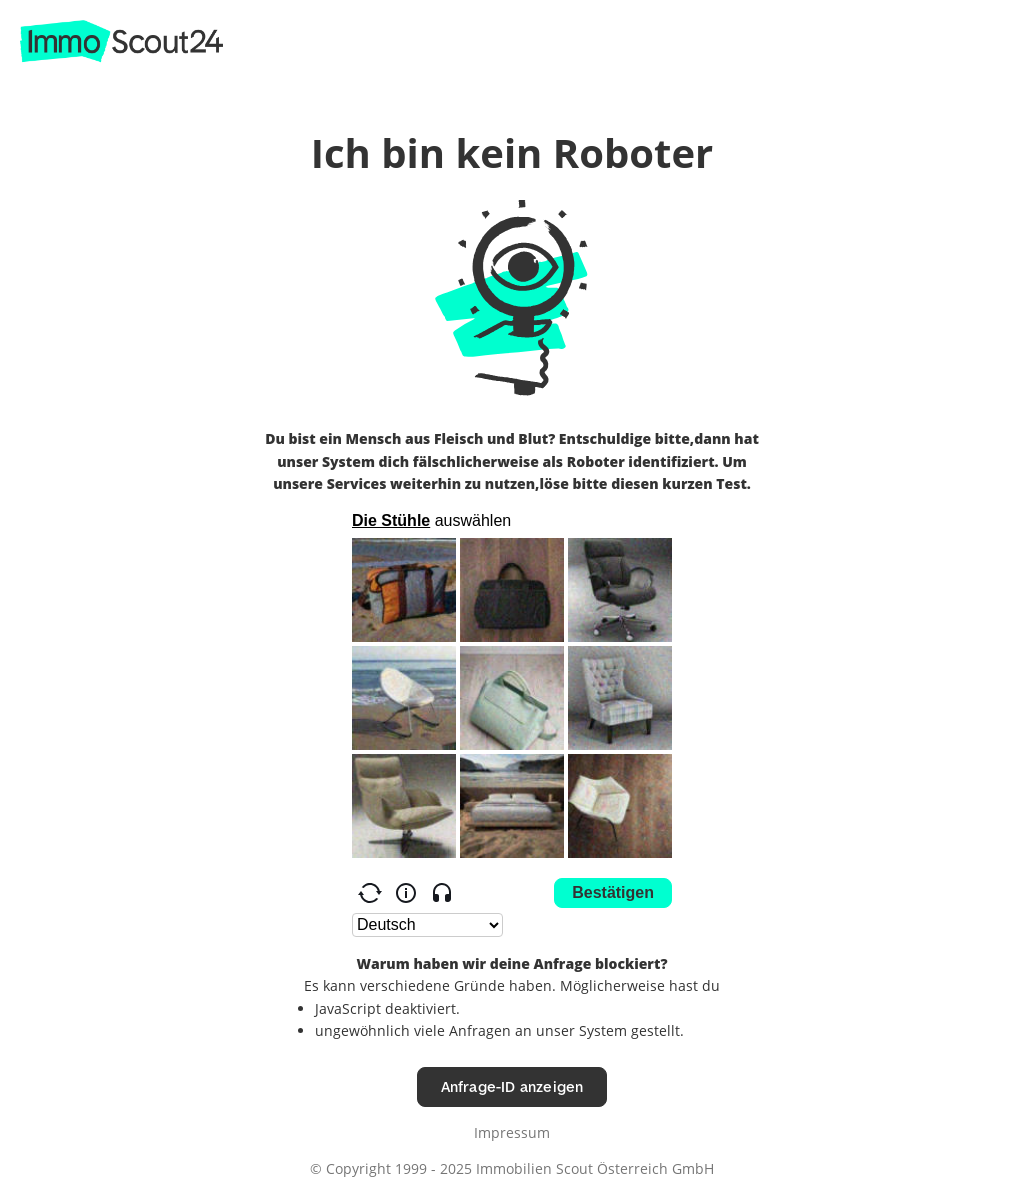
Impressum (512, 1132)
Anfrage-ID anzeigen (512, 1086)
